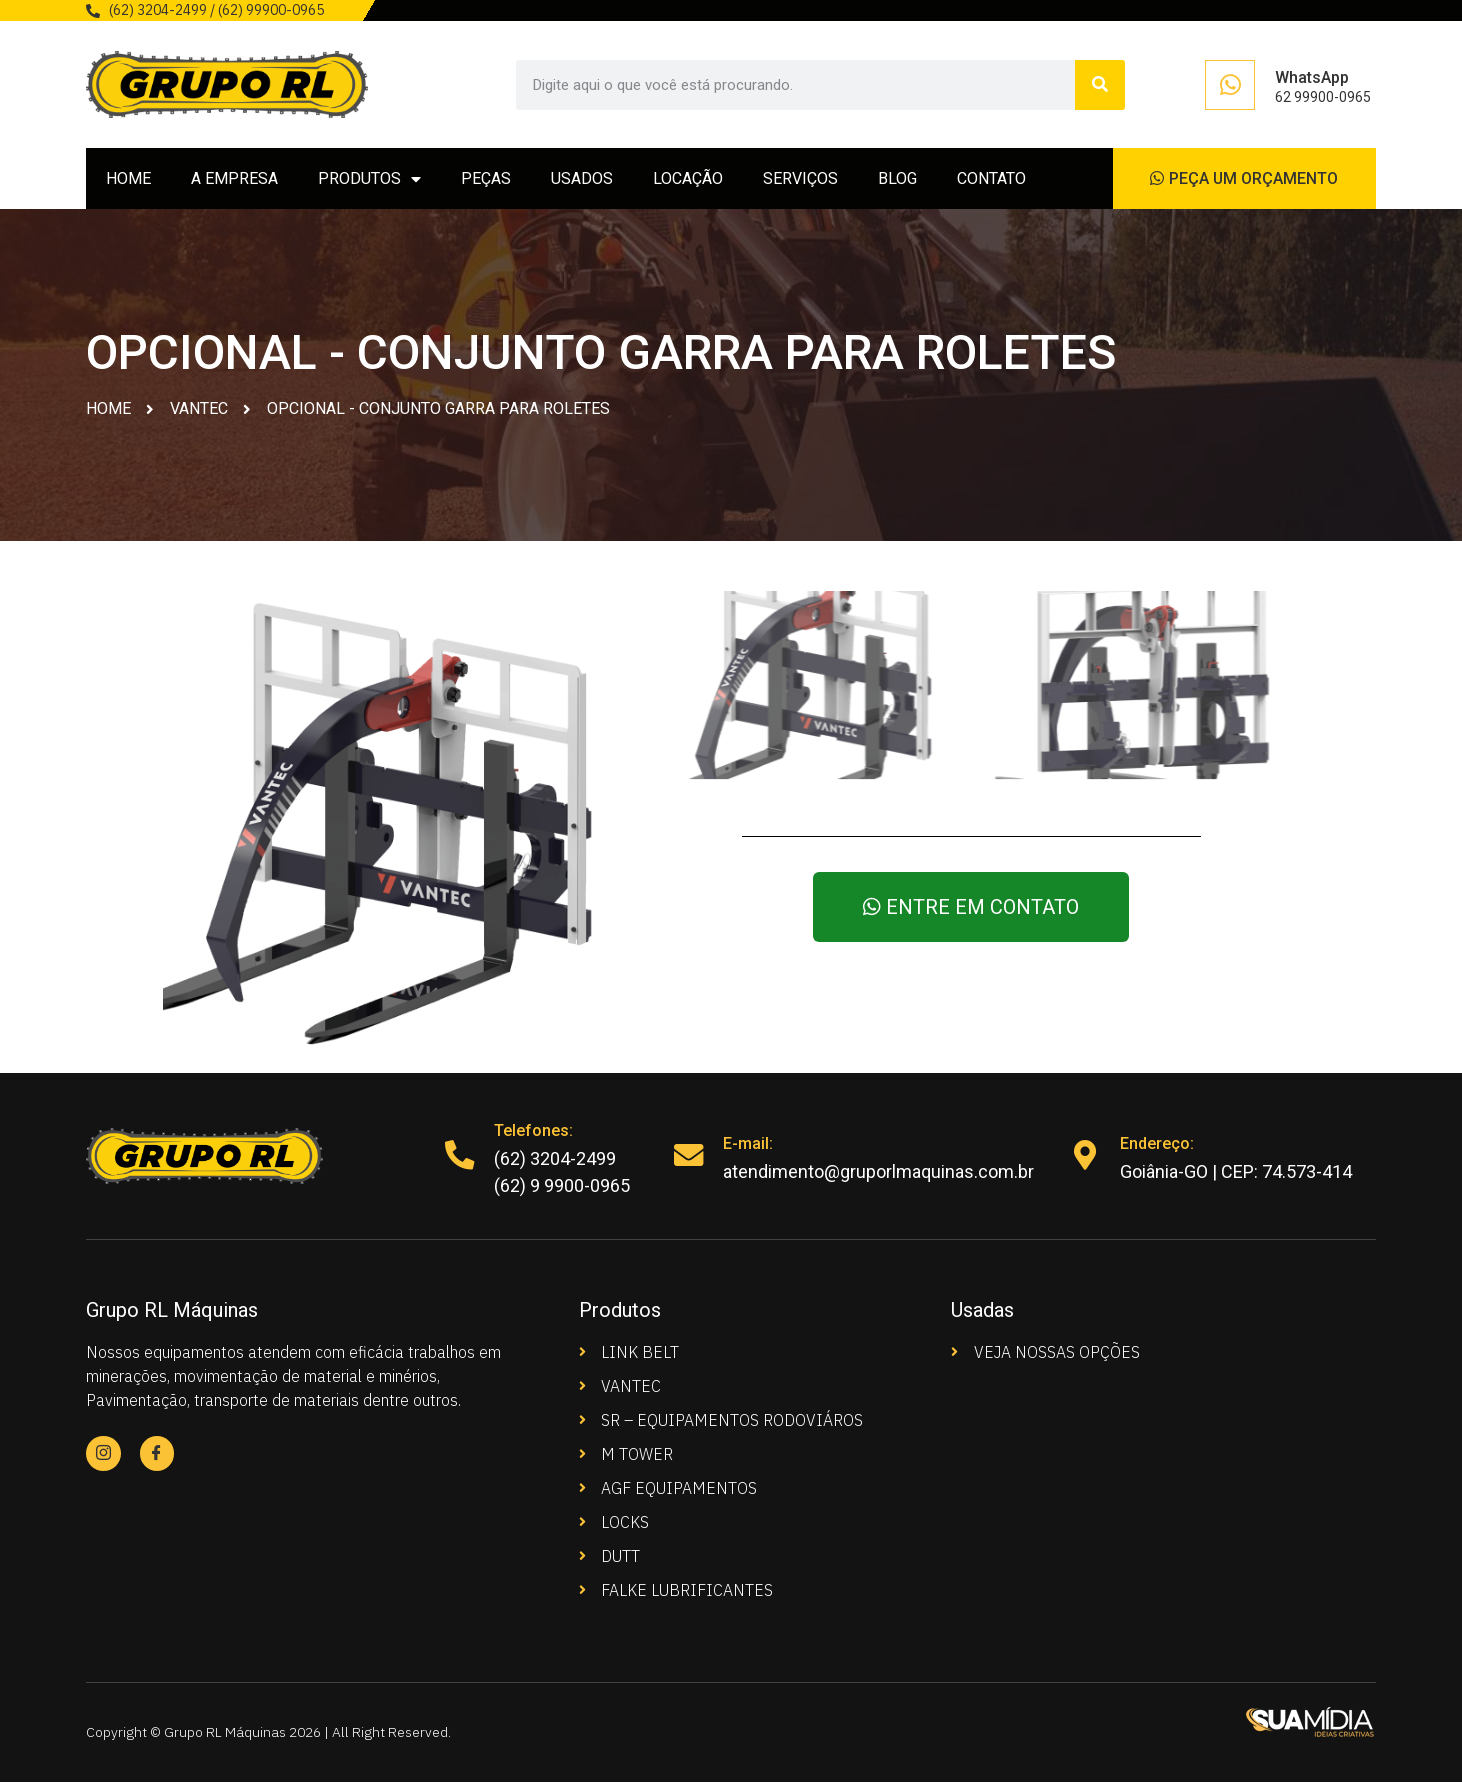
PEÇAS (486, 180)
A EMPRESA (234, 180)
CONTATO (991, 180)
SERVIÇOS (800, 180)
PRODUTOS (369, 181)
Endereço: (1158, 1147)
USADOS (582, 180)
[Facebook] (157, 1457)
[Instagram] (103, 1457)
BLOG (897, 180)
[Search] (1100, 85)
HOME (128, 180)
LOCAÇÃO (688, 180)
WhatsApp (1312, 77)
